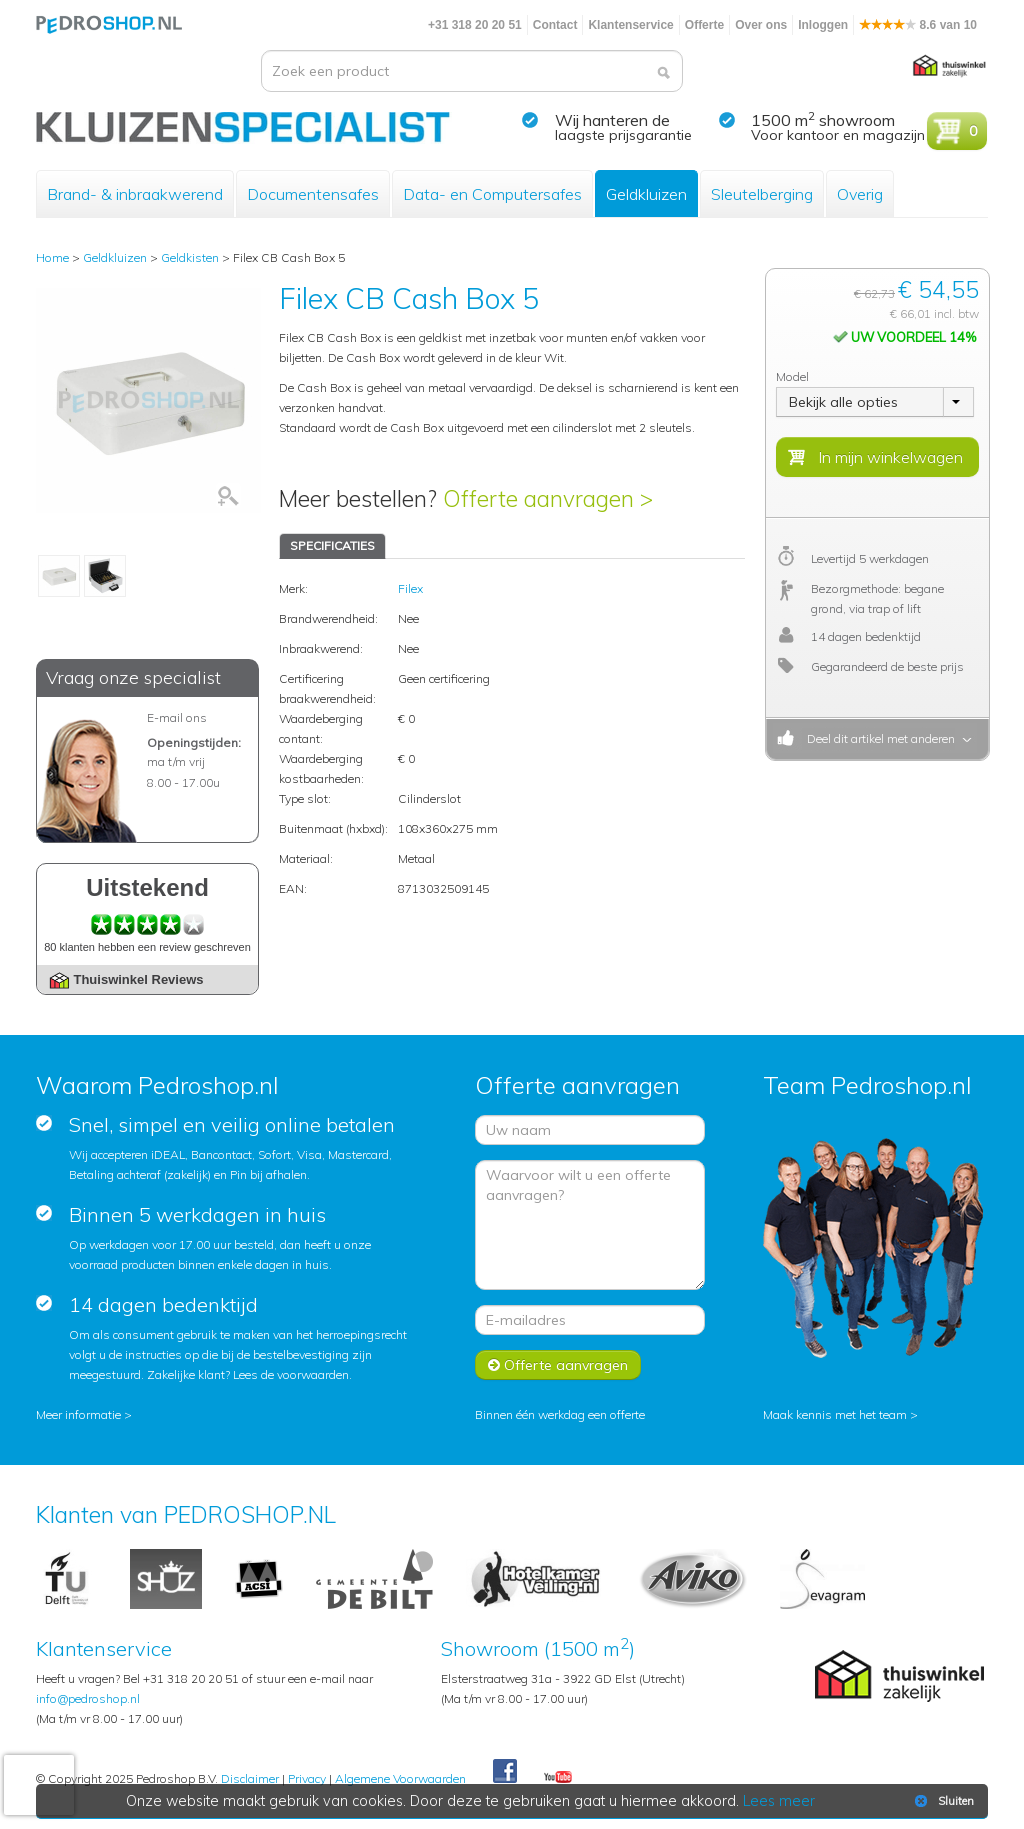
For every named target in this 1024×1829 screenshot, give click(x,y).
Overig (860, 194)
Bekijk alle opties (843, 402)
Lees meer (779, 1801)
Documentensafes (313, 194)
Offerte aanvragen (558, 1365)
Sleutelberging (762, 194)
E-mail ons (177, 717)
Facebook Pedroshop (505, 1772)
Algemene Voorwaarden (400, 1778)
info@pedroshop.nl (88, 1698)
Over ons (761, 25)
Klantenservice (630, 25)
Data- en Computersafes (492, 194)
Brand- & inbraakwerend (135, 194)
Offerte (704, 25)
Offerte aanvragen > (548, 498)
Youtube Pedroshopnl (558, 1778)
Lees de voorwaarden (291, 1374)
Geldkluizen (646, 194)
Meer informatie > (84, 1414)
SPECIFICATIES (332, 545)
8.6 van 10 (918, 25)
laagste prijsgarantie (623, 135)
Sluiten (942, 1801)
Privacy (307, 1778)
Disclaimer (250, 1778)
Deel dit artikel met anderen (878, 738)
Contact (555, 25)
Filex (410, 588)
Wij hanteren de (612, 120)
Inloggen (823, 25)
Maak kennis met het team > (840, 1414)
